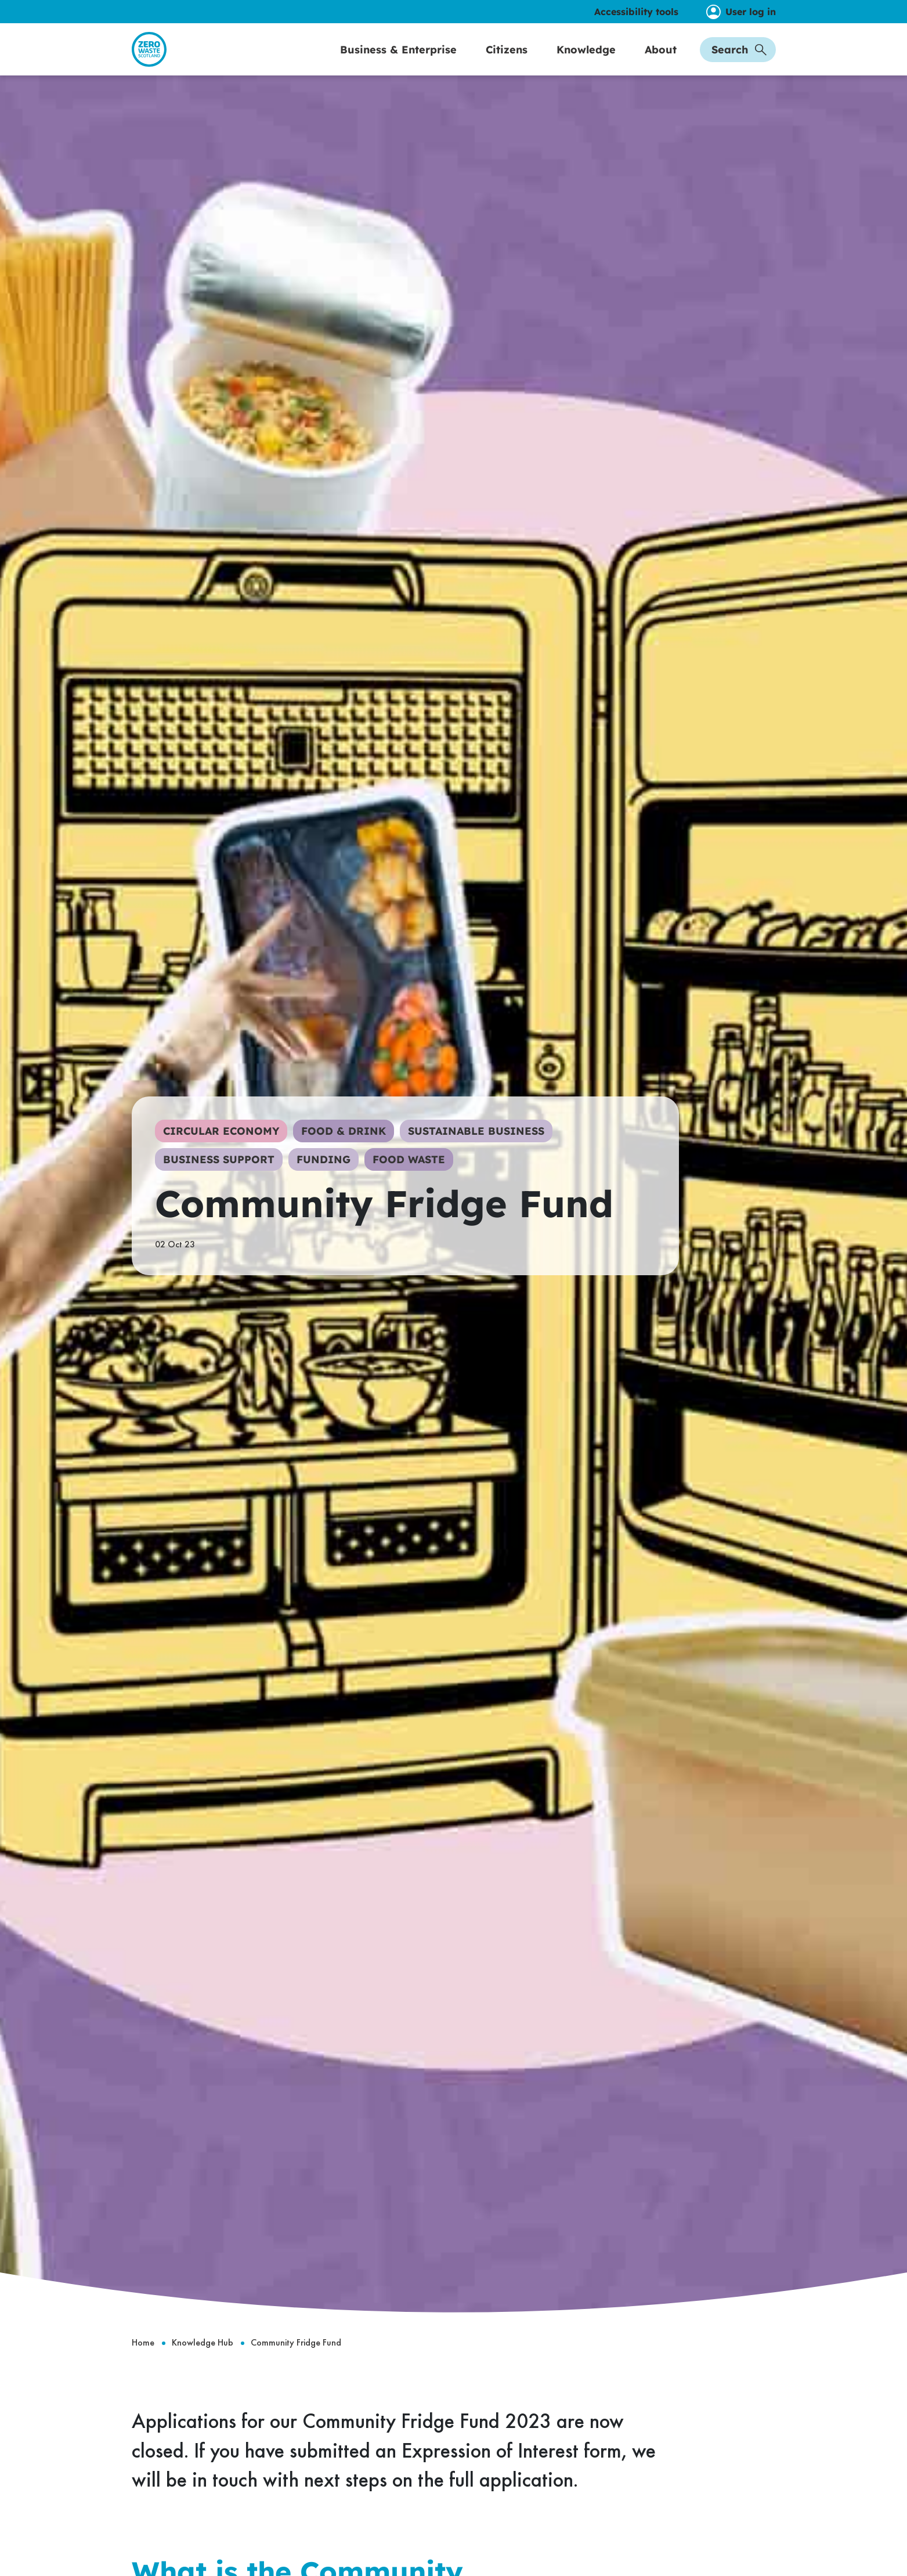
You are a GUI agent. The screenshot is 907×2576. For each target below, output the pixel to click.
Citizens (506, 61)
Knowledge (586, 61)
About (661, 61)
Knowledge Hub (202, 2368)
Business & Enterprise (398, 61)
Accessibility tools (636, 11)
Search (739, 61)
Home (143, 2368)
